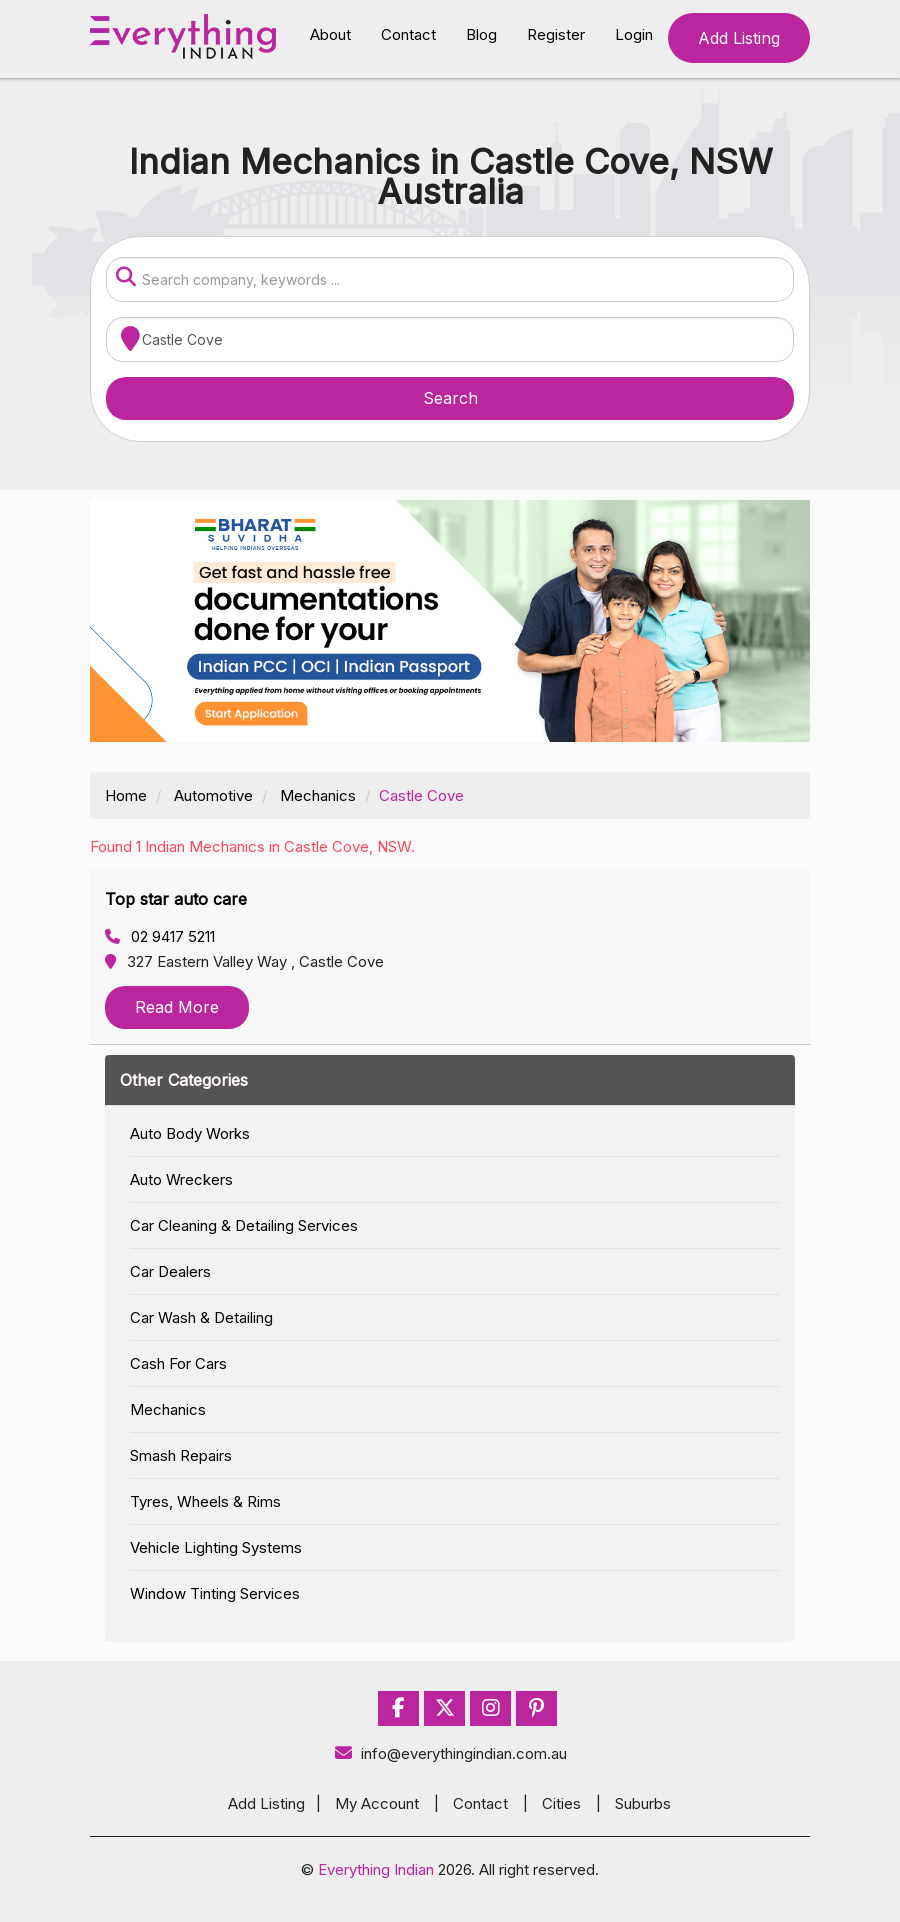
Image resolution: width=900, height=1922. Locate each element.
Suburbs (643, 1803)
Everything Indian (376, 1869)
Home (126, 795)
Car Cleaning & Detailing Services (244, 1225)
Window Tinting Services (215, 1593)
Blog (481, 34)
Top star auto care (176, 899)
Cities (561, 1803)
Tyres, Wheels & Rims (205, 1501)
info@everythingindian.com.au (450, 1753)
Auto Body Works (190, 1133)
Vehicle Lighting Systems (216, 1547)
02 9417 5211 (160, 936)
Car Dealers (170, 1271)
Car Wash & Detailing (201, 1317)
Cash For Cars (178, 1363)
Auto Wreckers (181, 1179)
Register (556, 34)
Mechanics (318, 795)
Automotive (213, 795)
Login (634, 34)
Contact (408, 34)
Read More (177, 1007)
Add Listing (739, 38)
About (330, 34)
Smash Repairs (181, 1455)
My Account (377, 1803)
